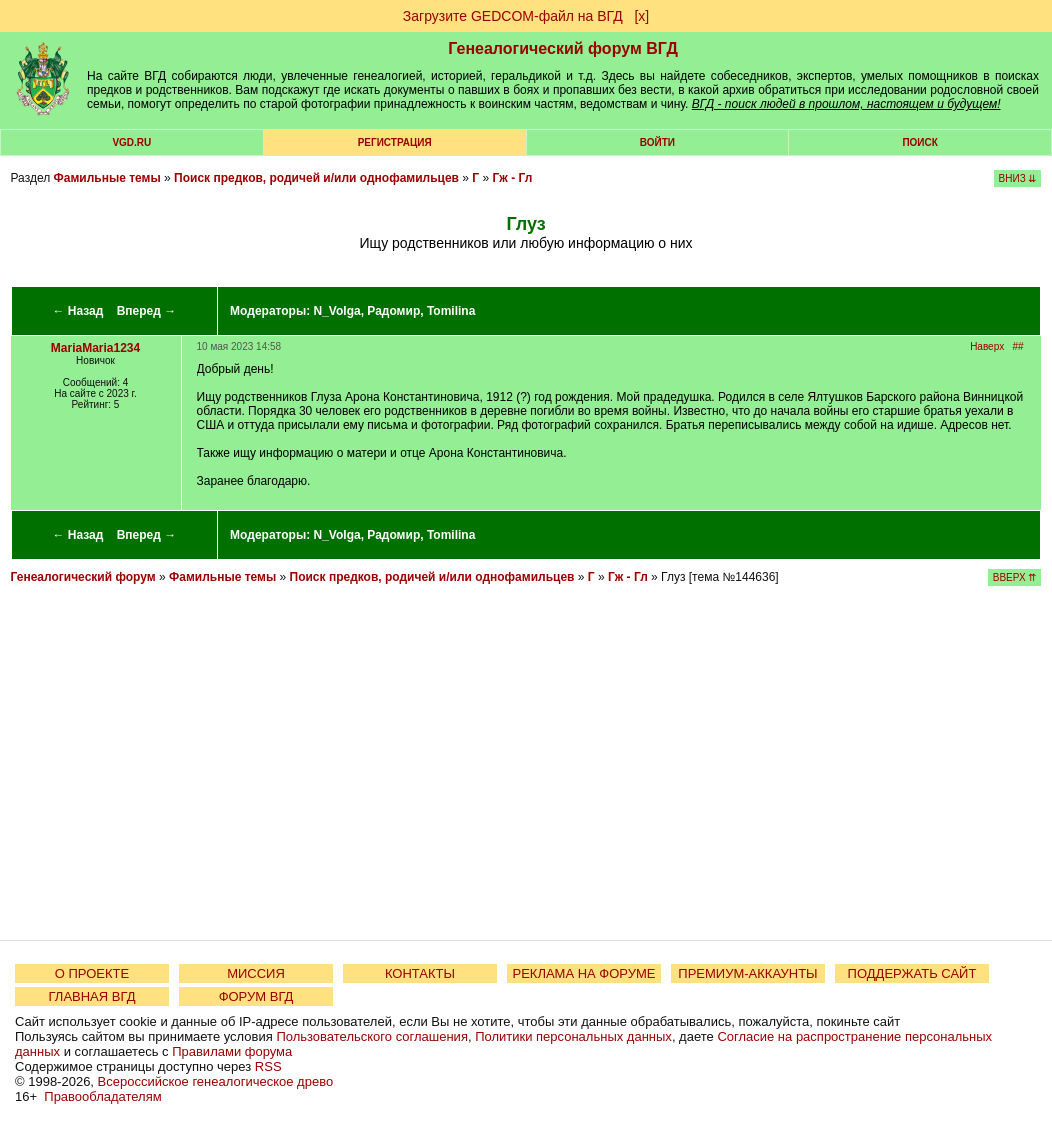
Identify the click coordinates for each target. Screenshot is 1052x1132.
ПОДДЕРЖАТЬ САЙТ (912, 973)
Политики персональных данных (573, 1036)
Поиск (919, 142)
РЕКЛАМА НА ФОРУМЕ (583, 973)
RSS (268, 1066)
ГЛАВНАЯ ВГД (92, 996)
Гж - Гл (513, 178)
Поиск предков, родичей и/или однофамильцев (316, 178)
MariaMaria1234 (95, 348)
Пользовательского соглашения (372, 1036)
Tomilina (451, 311)
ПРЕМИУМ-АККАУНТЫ (747, 973)
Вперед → (147, 311)
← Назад (77, 311)
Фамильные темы (107, 178)
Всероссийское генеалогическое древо (216, 1081)
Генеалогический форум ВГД (563, 48)
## (1017, 346)
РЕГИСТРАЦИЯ (395, 142)
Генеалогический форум (83, 577)
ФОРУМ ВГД (256, 996)
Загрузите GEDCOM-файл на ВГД (513, 16)
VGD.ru (131, 142)
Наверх (987, 346)
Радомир (393, 311)
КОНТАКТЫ (420, 973)
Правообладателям (102, 1096)
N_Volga (337, 311)
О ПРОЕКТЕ (92, 973)
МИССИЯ (256, 973)
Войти (657, 142)
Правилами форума (232, 1051)
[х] (641, 16)
